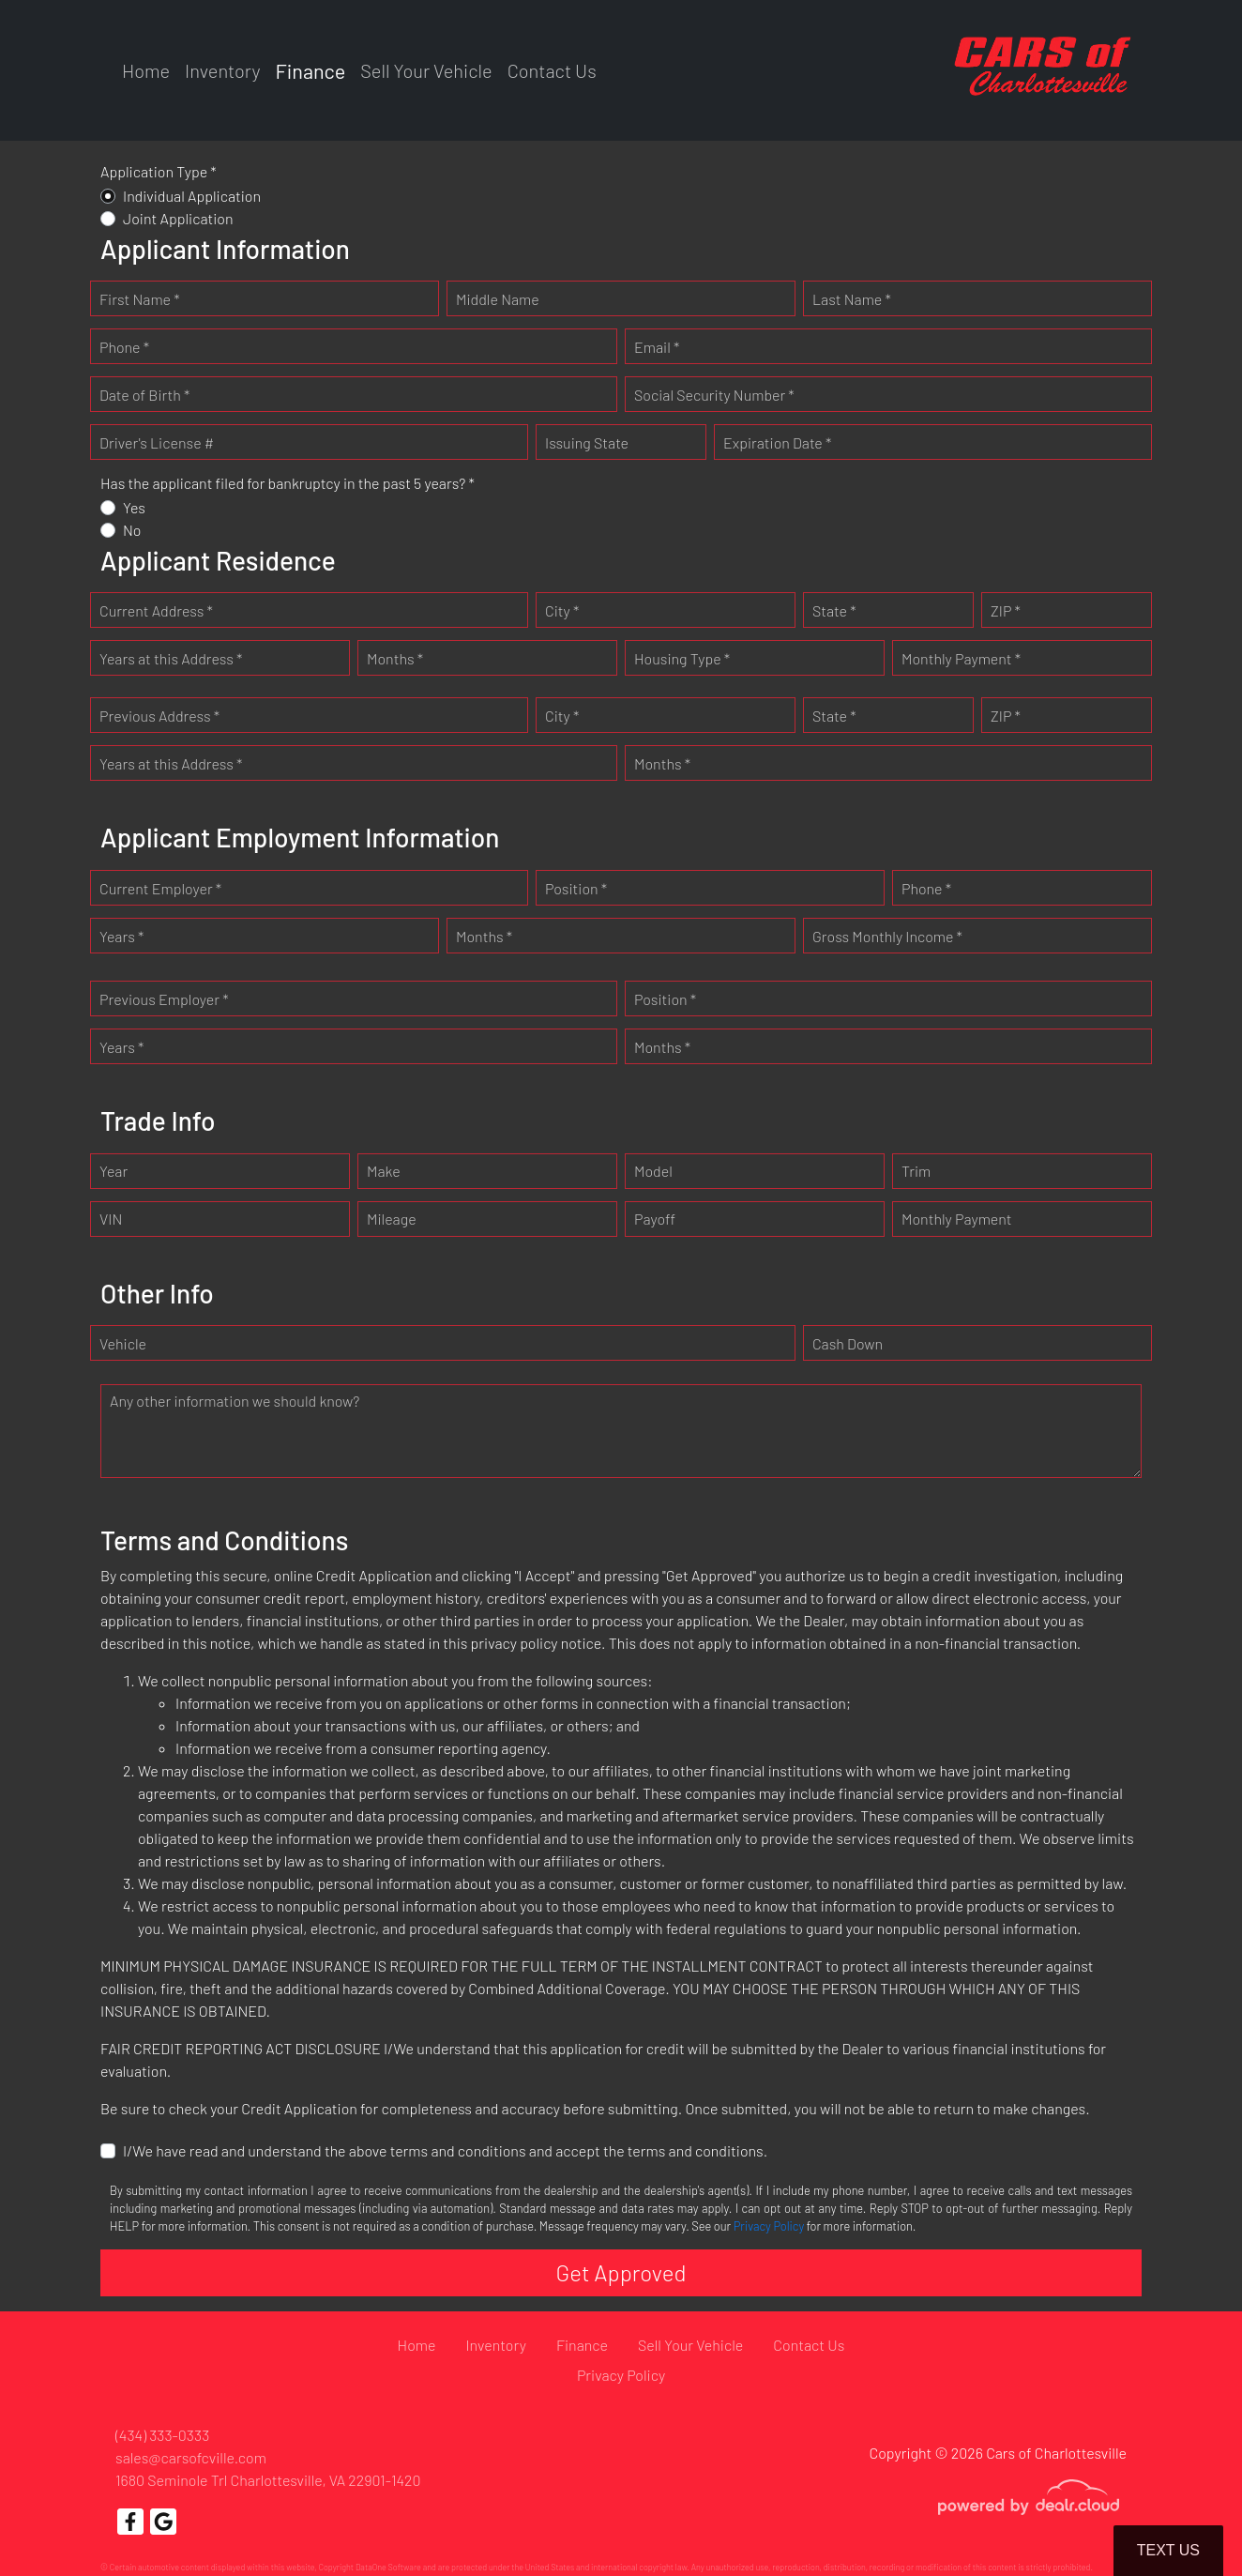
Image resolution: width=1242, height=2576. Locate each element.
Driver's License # (156, 442)
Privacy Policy (769, 2225)
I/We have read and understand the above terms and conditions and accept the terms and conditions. (445, 2150)
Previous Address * (159, 715)
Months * (395, 658)
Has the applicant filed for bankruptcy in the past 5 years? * (287, 483)
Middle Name (497, 299)
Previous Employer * (164, 999)
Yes (134, 507)
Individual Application (192, 196)
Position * (576, 888)
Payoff (654, 1218)
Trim (916, 1171)
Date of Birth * (144, 395)
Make (384, 1171)
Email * (656, 347)
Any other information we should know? (234, 1401)
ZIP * (1006, 610)
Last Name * (851, 299)
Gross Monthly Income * (887, 936)
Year (113, 1171)
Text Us (1168, 2550)
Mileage (392, 1218)
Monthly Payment (956, 1218)
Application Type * (158, 171)
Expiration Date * (777, 442)
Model (653, 1171)
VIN (110, 1218)
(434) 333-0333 (162, 2435)
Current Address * (156, 610)
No (132, 530)
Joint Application (178, 218)
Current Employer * (160, 888)
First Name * (139, 299)
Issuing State (587, 442)
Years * (121, 936)
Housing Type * (682, 658)
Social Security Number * (714, 395)
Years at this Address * (170, 658)
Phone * (124, 347)
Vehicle (122, 1343)
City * (562, 610)
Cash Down (847, 1343)
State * (834, 610)
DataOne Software (388, 2567)
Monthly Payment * (961, 658)
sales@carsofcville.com (190, 2457)
